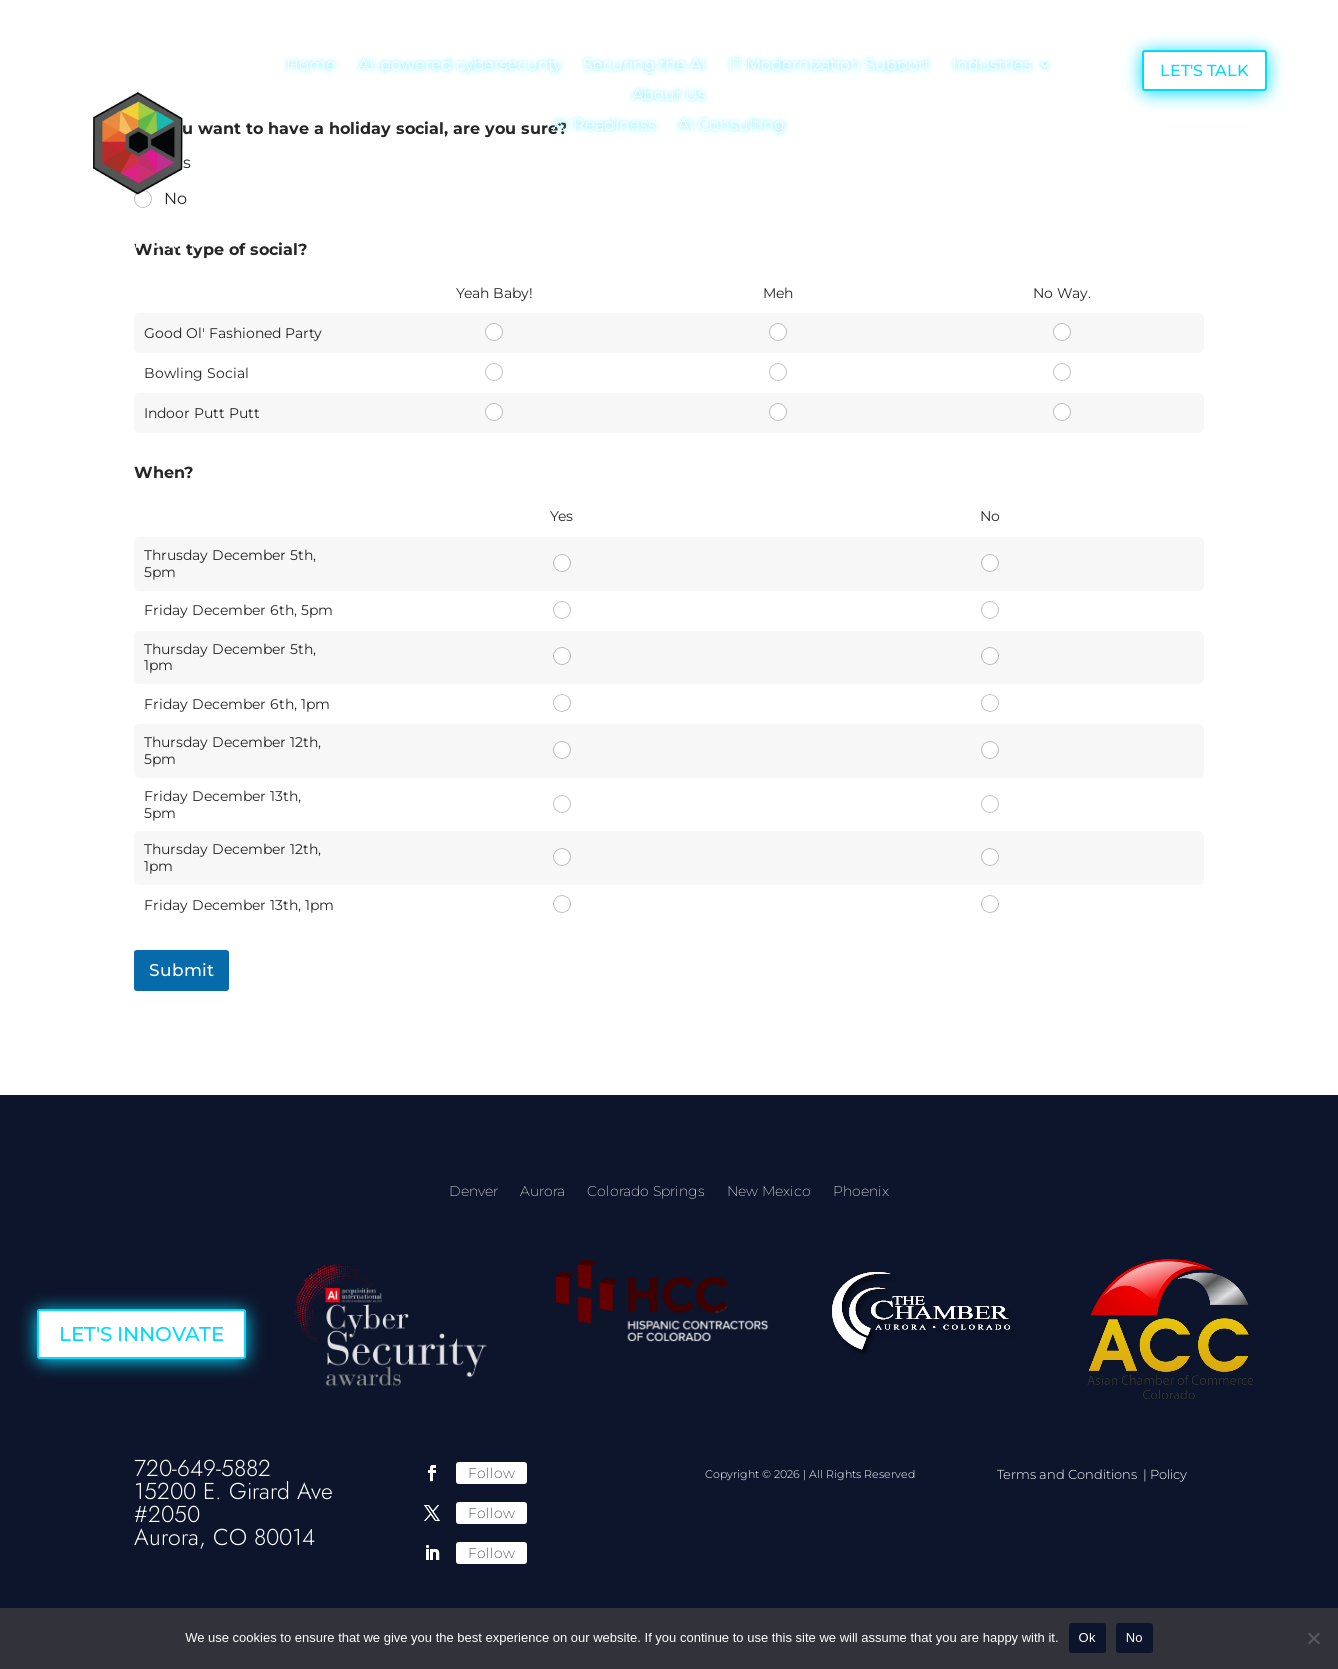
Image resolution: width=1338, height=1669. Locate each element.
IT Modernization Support (829, 66)
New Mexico (769, 1192)
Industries (992, 66)
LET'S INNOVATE (141, 1334)
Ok (1087, 1637)
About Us (669, 96)
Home (311, 66)
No (1134, 1637)
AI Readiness (604, 126)
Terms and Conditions (1068, 1474)
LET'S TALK (1204, 70)
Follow (491, 1473)
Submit (181, 970)
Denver (473, 1192)
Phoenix (861, 1192)
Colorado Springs (646, 1192)
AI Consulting (731, 126)
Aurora (542, 1192)
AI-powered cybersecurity (459, 66)
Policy (1168, 1474)
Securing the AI (644, 66)
